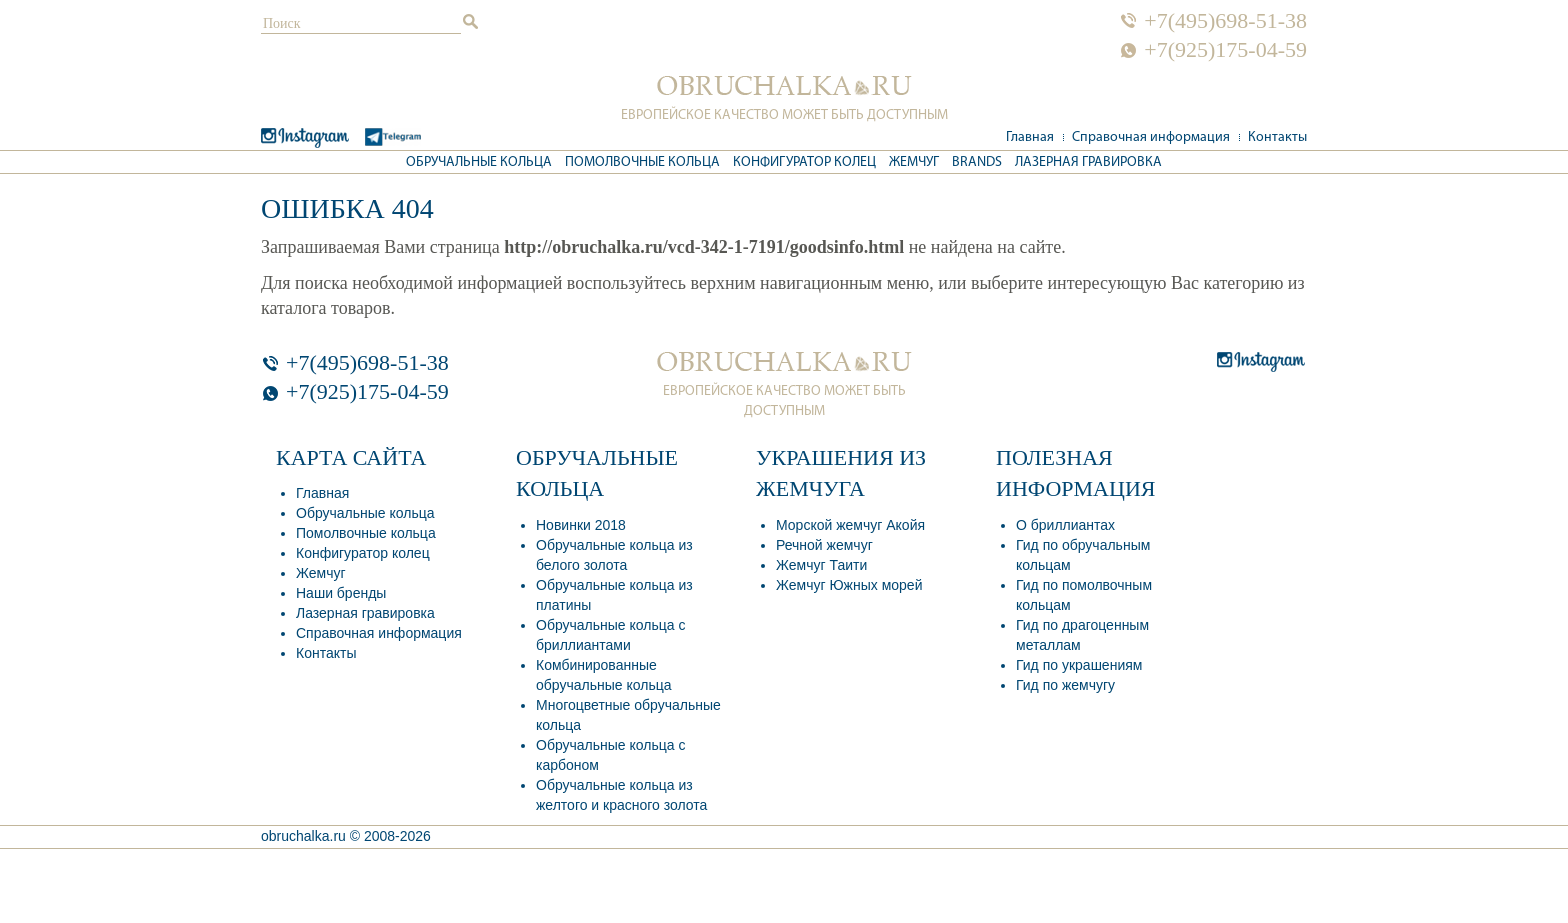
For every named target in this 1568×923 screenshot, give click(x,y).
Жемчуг (914, 162)
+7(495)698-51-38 (1225, 21)
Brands (977, 162)
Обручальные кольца (479, 162)
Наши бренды (341, 593)
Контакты (1277, 137)
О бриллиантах (1065, 525)
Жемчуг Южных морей (849, 585)
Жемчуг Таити (821, 565)
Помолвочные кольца (642, 162)
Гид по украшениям (1079, 665)
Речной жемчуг (824, 545)
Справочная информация (1151, 137)
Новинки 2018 (581, 525)
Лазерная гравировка (1088, 162)
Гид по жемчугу (1065, 685)
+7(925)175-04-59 (1225, 50)
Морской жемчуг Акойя (850, 525)
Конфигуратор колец (804, 162)
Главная (1030, 137)
